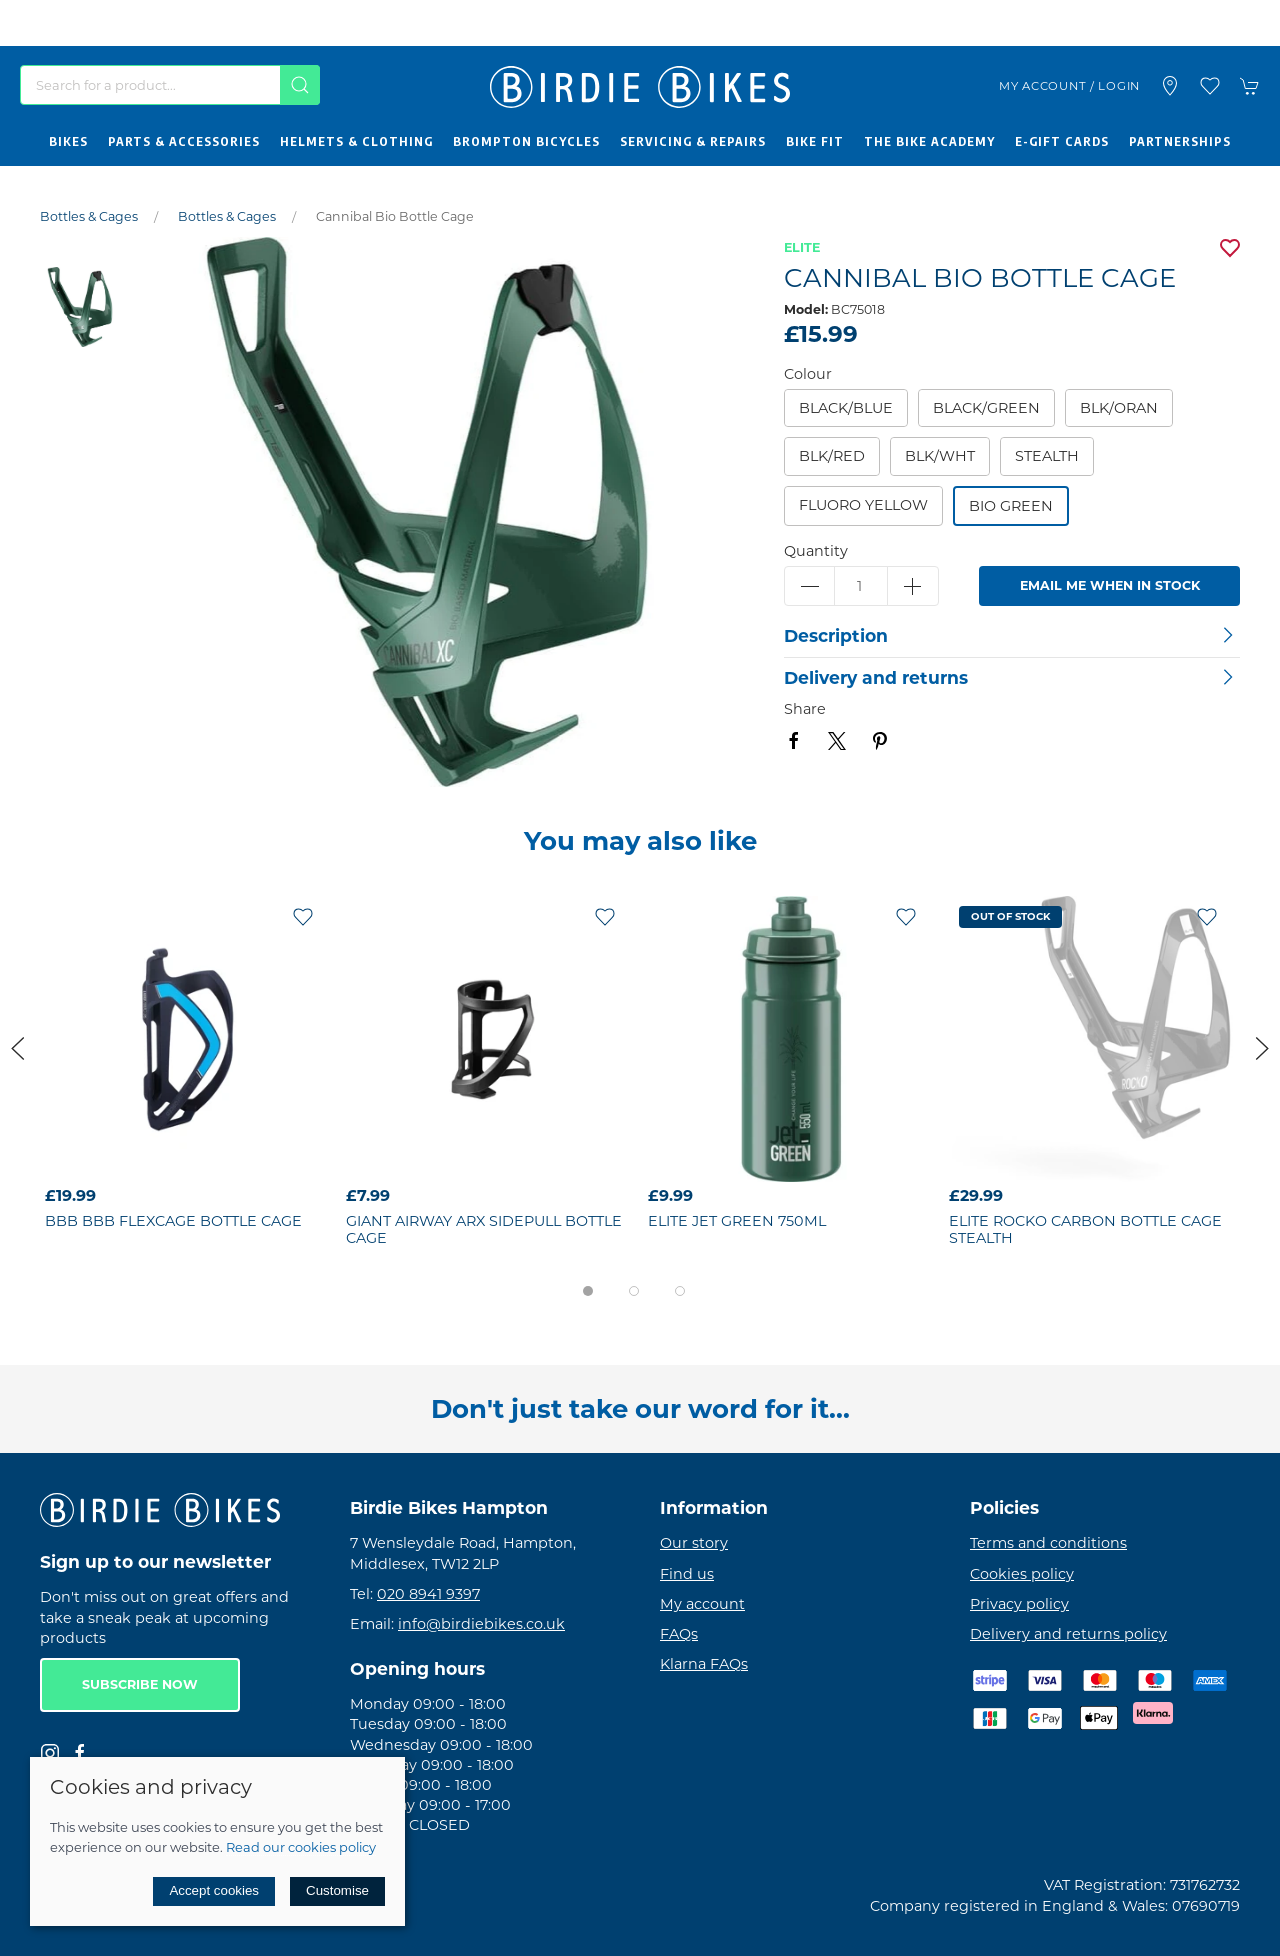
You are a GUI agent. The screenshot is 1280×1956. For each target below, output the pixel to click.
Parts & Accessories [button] (184, 141)
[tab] (588, 1291)
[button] (1210, 86)
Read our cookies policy (301, 1847)
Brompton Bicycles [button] (526, 141)
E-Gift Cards (1062, 141)
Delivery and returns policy (1068, 1634)
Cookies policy (1022, 1574)
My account (702, 1604)
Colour (808, 374)
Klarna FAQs (704, 1664)
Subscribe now (140, 1684)
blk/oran (1119, 408)
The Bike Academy (929, 141)
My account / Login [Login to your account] (1069, 86)
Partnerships (1180, 141)
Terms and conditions (1048, 1543)
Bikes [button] (68, 141)
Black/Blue (846, 408)
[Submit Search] (300, 85)
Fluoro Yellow (863, 505)
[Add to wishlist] (303, 916)
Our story (694, 1543)
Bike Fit (815, 141)
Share (805, 709)
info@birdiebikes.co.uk (481, 1624)
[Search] (170, 85)
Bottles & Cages (89, 216)
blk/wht (940, 456)
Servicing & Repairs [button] (693, 141)
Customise (337, 1890)
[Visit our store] (1170, 86)
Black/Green (986, 408)
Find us (687, 1574)
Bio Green (1011, 506)
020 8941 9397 (428, 1594)
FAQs (679, 1634)
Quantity (816, 551)
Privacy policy (1019, 1604)
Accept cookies (214, 1890)
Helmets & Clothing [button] (356, 141)
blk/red (832, 456)
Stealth (1047, 456)
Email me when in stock (1110, 585)
